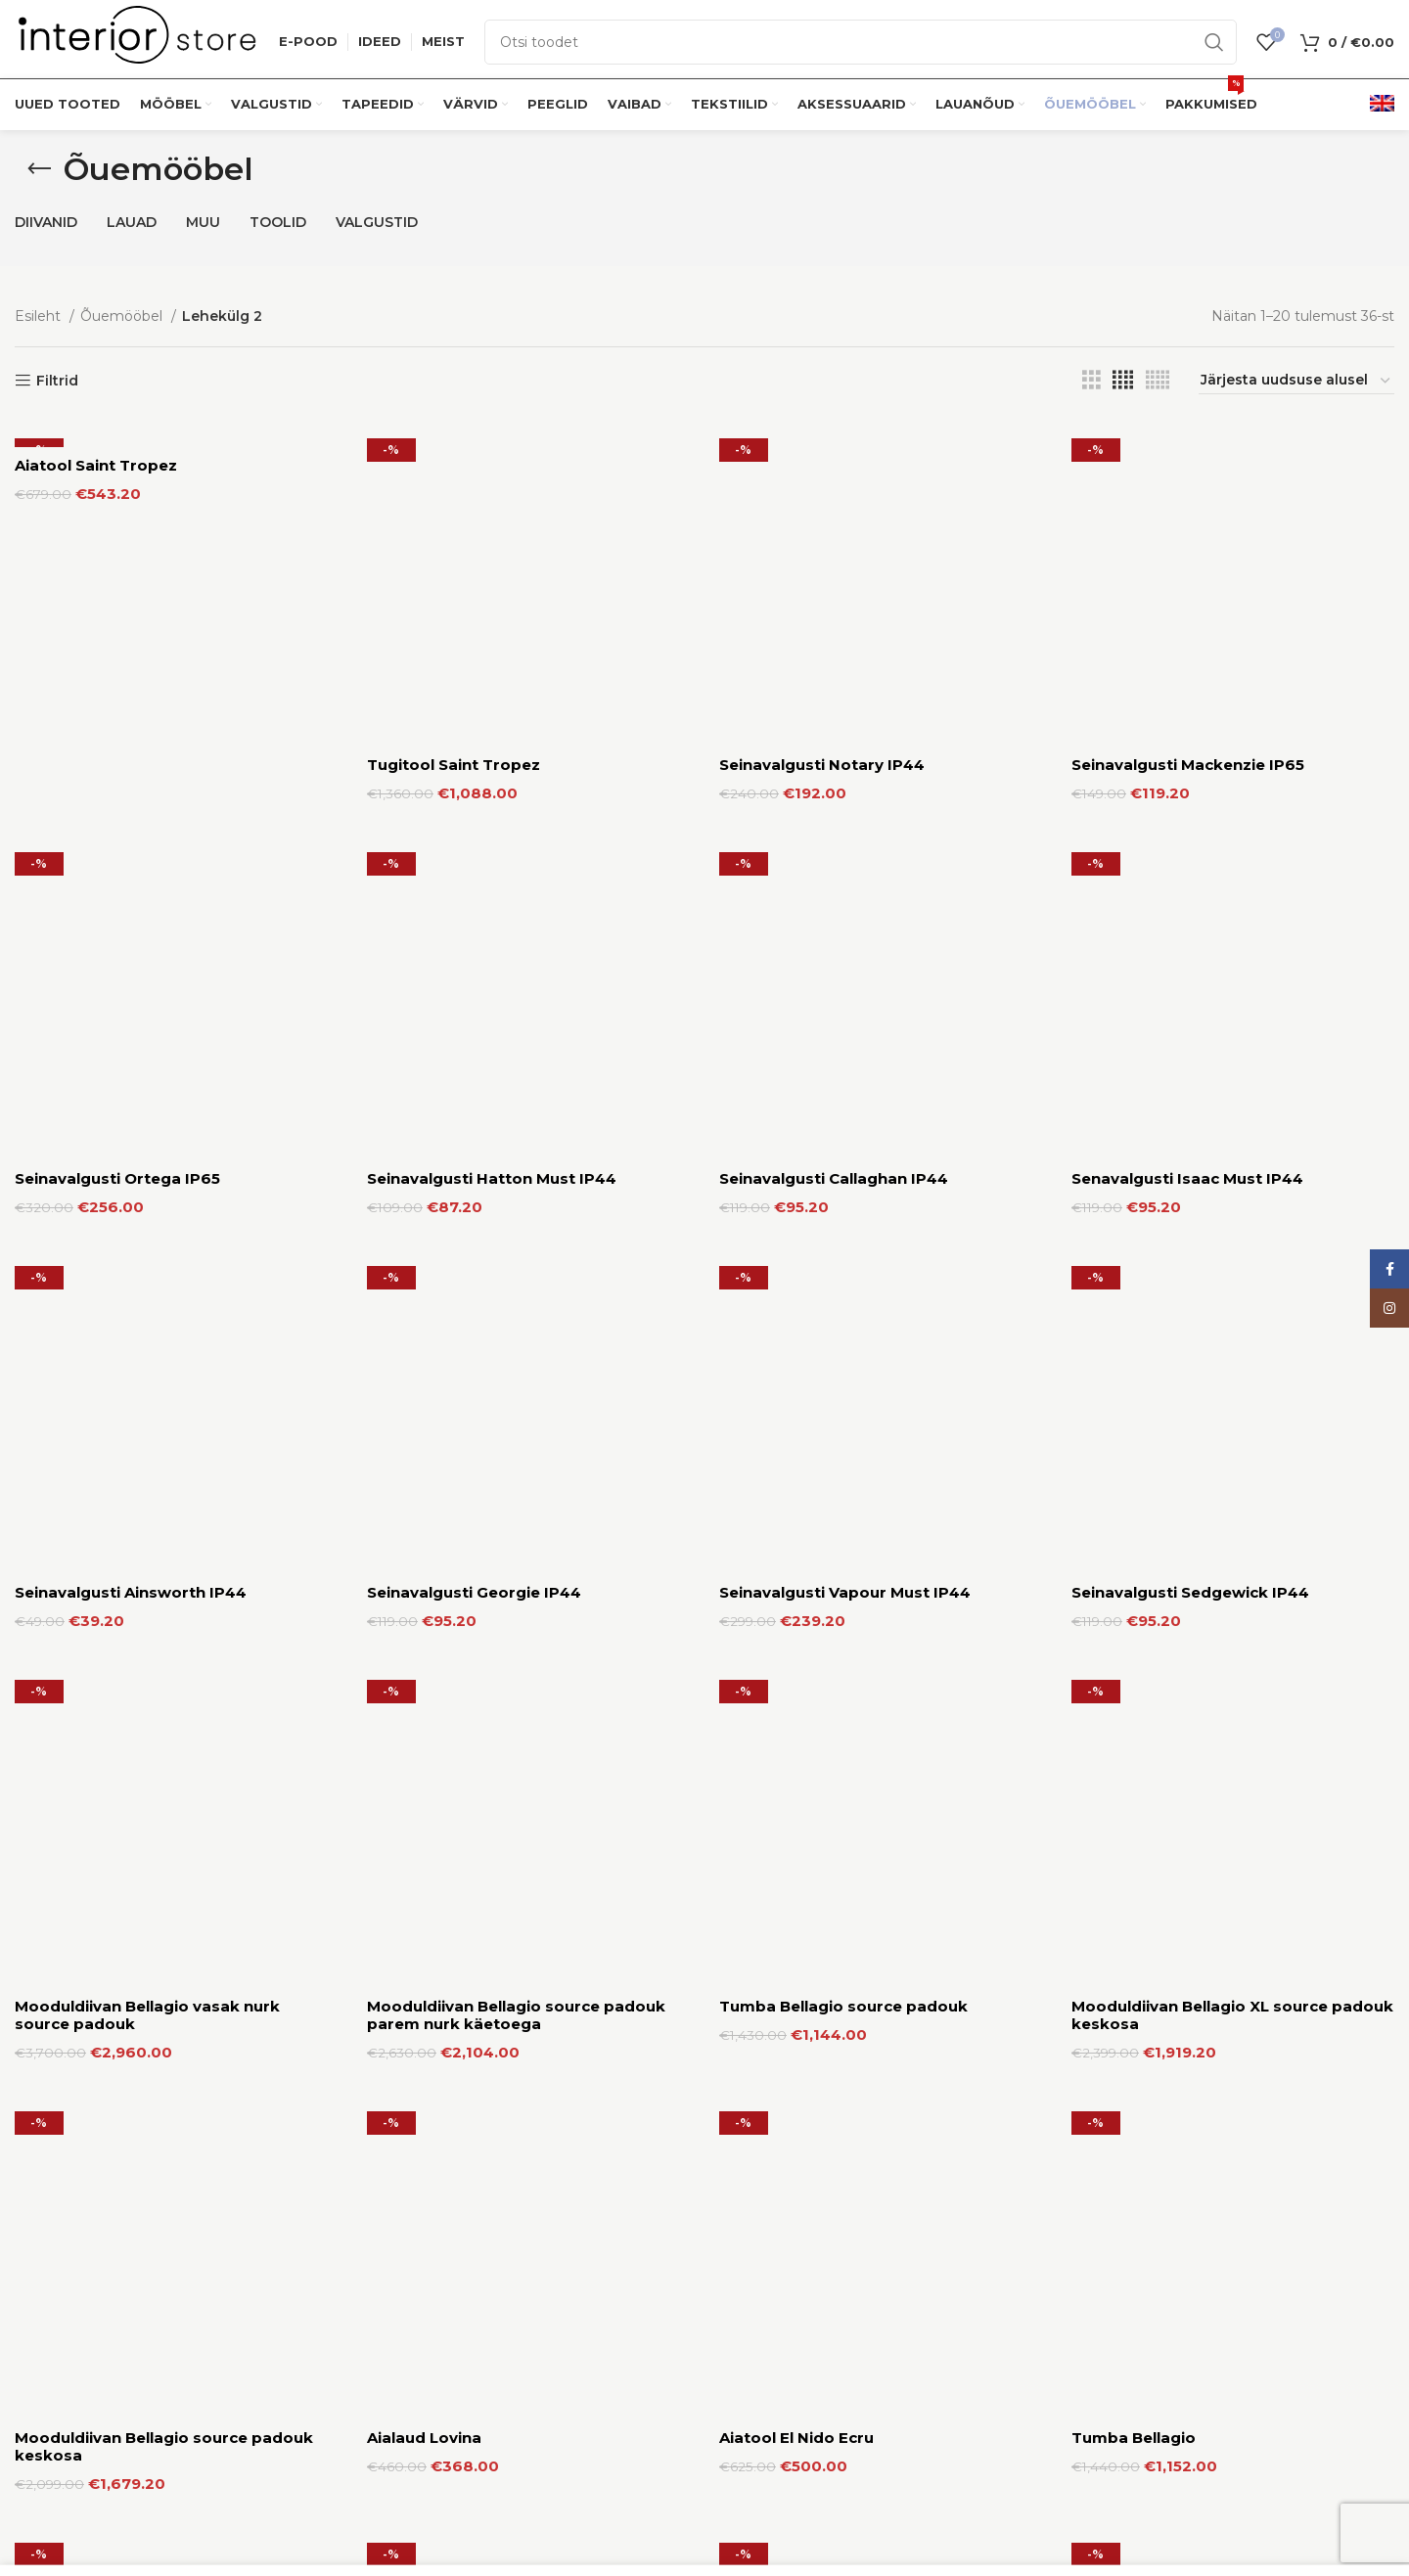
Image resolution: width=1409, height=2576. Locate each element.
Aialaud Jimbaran (83, 1243)
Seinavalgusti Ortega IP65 (117, 578)
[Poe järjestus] (1296, 380)
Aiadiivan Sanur (780, 1090)
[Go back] (39, 169)
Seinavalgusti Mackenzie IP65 (1187, 465)
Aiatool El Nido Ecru (796, 959)
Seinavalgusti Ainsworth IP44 (131, 693)
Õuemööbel (123, 316)
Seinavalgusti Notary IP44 (822, 465)
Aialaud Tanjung (430, 1243)
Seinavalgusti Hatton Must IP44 (491, 578)
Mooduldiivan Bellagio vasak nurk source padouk (147, 836)
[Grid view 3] (1091, 380)
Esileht (40, 316)
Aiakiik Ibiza (1118, 1090)
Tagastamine (763, 2536)
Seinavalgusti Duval (444, 1657)
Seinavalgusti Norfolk (804, 1657)
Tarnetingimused (777, 2502)
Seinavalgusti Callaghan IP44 (833, 578)
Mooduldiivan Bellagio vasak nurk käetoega (1204, 1666)
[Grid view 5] (1157, 380)
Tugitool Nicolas (1136, 2088)
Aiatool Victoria (428, 2088)
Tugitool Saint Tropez (453, 465)
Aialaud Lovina (424, 959)
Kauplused (755, 2468)
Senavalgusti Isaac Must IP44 (1187, 578)
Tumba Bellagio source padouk (843, 806)
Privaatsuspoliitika (1132, 2502)
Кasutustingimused (1137, 2468)
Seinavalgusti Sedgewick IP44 (1190, 693)
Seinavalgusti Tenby (1150, 1243)
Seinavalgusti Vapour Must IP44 (845, 693)
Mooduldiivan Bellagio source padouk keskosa (164, 968)
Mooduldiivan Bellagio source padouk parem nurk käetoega (516, 836)
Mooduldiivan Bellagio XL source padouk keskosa (1232, 836)
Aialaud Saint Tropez (449, 1090)
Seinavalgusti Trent (796, 1243)
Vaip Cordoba (773, 2088)
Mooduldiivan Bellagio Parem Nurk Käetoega (151, 1121)
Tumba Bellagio (1133, 959)
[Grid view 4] (1123, 380)
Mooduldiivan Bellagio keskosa (137, 2088)
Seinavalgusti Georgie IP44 (474, 693)
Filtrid (57, 381)
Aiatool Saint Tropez (96, 465)
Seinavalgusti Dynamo (103, 1657)
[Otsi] (860, 42)
